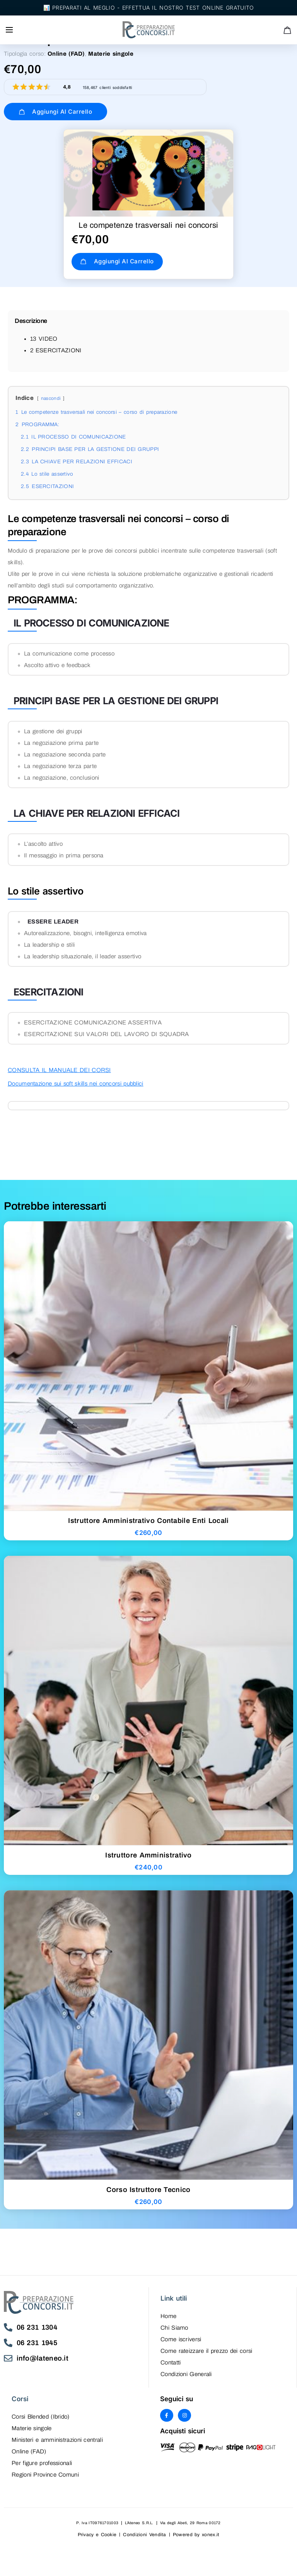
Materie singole (110, 54)
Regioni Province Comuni (45, 2482)
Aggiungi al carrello (48, 112)
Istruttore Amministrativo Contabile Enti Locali (148, 1527)
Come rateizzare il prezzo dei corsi (206, 2358)
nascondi (51, 405)
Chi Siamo (174, 2335)
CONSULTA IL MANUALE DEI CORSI (59, 1077)
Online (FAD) (66, 54)
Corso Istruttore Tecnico (148, 2196)
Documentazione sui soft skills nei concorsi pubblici (75, 1091)
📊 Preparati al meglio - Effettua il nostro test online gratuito (148, 7)
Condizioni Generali (186, 2381)
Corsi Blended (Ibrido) (41, 2424)
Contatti (170, 2369)
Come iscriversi (180, 2346)
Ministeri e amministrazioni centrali (57, 2447)
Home (168, 2323)
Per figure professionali (42, 2470)
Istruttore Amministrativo (148, 1862)
